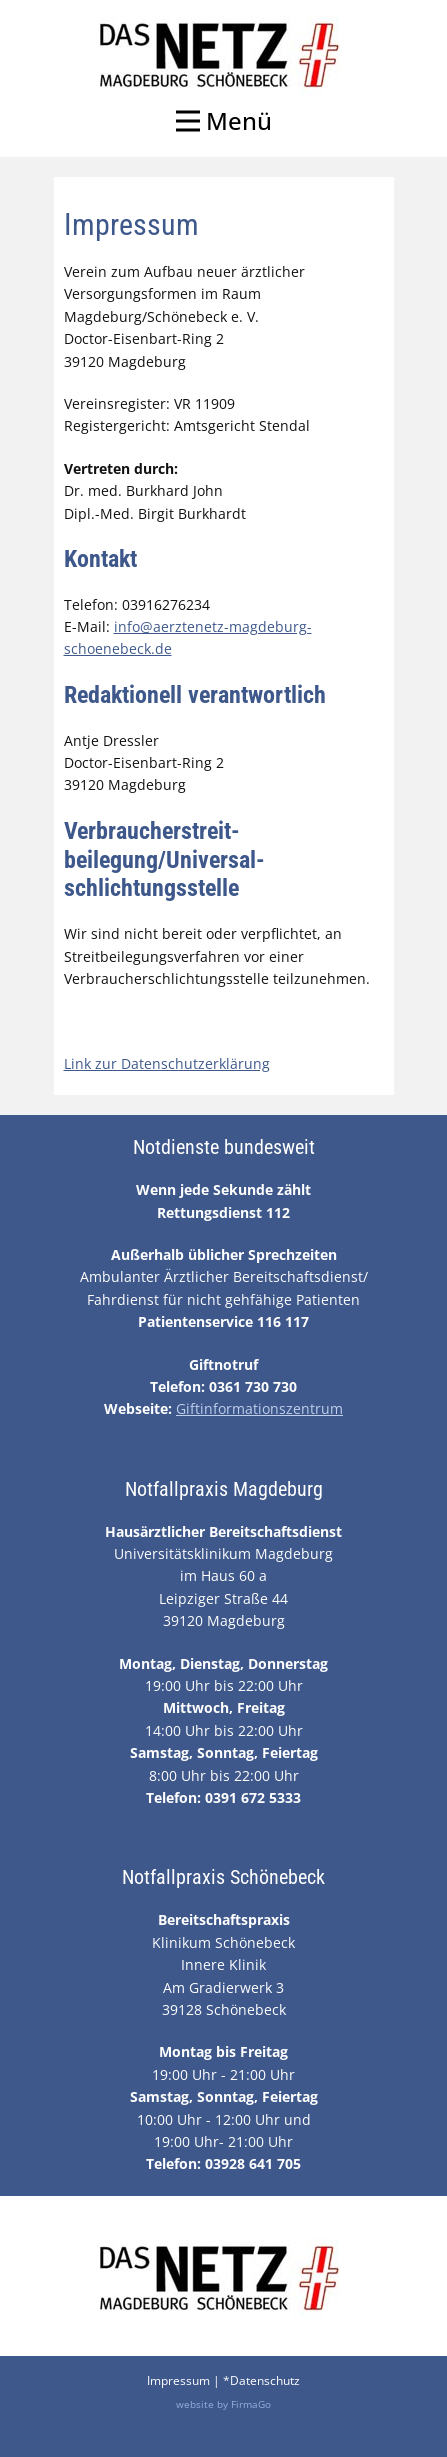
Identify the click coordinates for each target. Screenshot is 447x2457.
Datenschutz (265, 2380)
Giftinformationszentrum (259, 1408)
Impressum (178, 2380)
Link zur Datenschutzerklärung (167, 1063)
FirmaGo (251, 2404)
